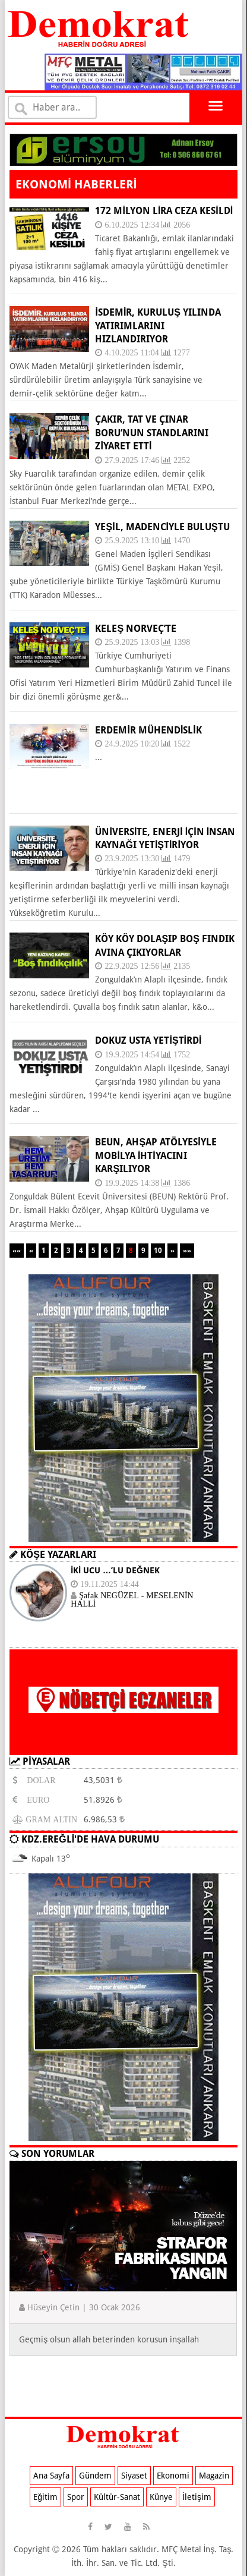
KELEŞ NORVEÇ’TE (135, 628)
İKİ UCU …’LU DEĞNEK (115, 1570)
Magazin (214, 2475)
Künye (161, 2497)
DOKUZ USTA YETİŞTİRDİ (148, 1040)
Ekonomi (173, 2475)
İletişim (196, 2497)
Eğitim (45, 2497)
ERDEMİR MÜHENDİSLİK (148, 730)
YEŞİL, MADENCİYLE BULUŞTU (162, 527)
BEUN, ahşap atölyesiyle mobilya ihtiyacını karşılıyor (155, 1155)
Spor (75, 2497)
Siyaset (134, 2475)
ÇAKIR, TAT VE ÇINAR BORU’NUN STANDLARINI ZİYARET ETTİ (151, 433)
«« (16, 1250)
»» (187, 1250)
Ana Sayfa (51, 2475)
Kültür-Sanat (117, 2497)
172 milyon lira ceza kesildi (164, 210)
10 (158, 1250)
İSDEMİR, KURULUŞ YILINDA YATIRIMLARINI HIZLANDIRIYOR (158, 326)
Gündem (95, 2475)
